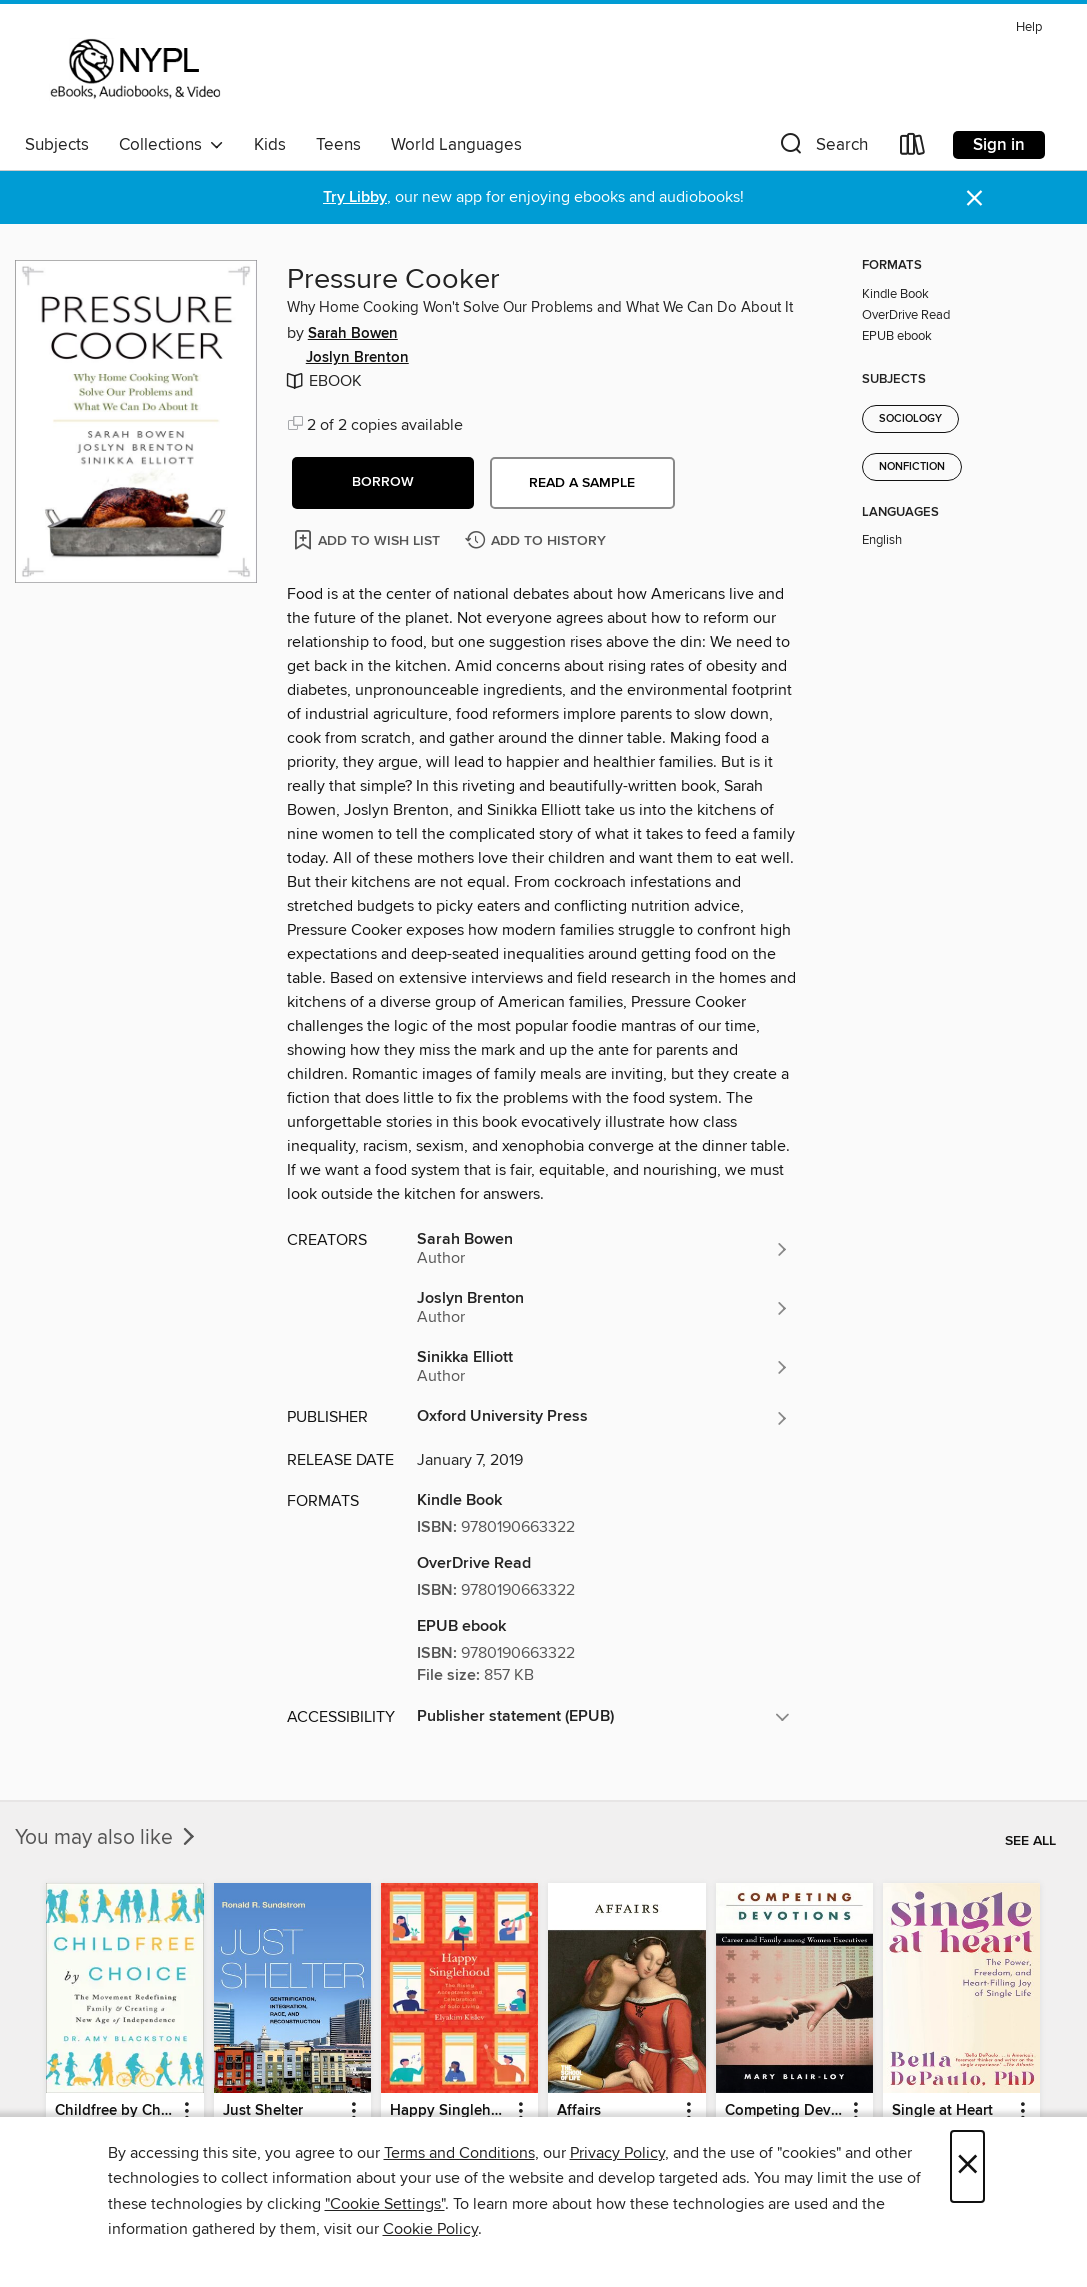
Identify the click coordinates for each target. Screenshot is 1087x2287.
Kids (270, 145)
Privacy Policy (617, 2153)
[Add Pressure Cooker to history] (538, 541)
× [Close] (967, 2166)
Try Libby (355, 197)
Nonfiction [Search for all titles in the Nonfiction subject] (912, 467)
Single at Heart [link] (942, 2111)
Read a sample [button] (582, 483)
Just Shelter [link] (263, 2111)
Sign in (999, 145)
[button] (822, 148)
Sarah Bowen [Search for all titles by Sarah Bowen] (353, 334)
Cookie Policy (430, 2229)
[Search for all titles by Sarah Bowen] (604, 1249)
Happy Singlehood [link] (450, 2111)
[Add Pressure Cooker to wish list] (368, 539)
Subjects (57, 145)
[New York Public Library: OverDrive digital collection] (133, 69)
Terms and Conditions (459, 2153)
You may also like (107, 1838)
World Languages (456, 145)
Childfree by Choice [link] (115, 2111)
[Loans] (913, 148)
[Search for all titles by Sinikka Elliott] (604, 1367)
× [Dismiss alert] (974, 198)
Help (1029, 27)
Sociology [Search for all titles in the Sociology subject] (910, 419)
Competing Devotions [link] (785, 2111)
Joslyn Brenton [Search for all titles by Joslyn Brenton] (357, 358)
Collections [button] (171, 145)
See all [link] (1030, 1841)
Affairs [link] (579, 2111)
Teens (338, 145)
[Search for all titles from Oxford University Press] (604, 1418)
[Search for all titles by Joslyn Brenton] (604, 1308)
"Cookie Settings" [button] (385, 2204)
